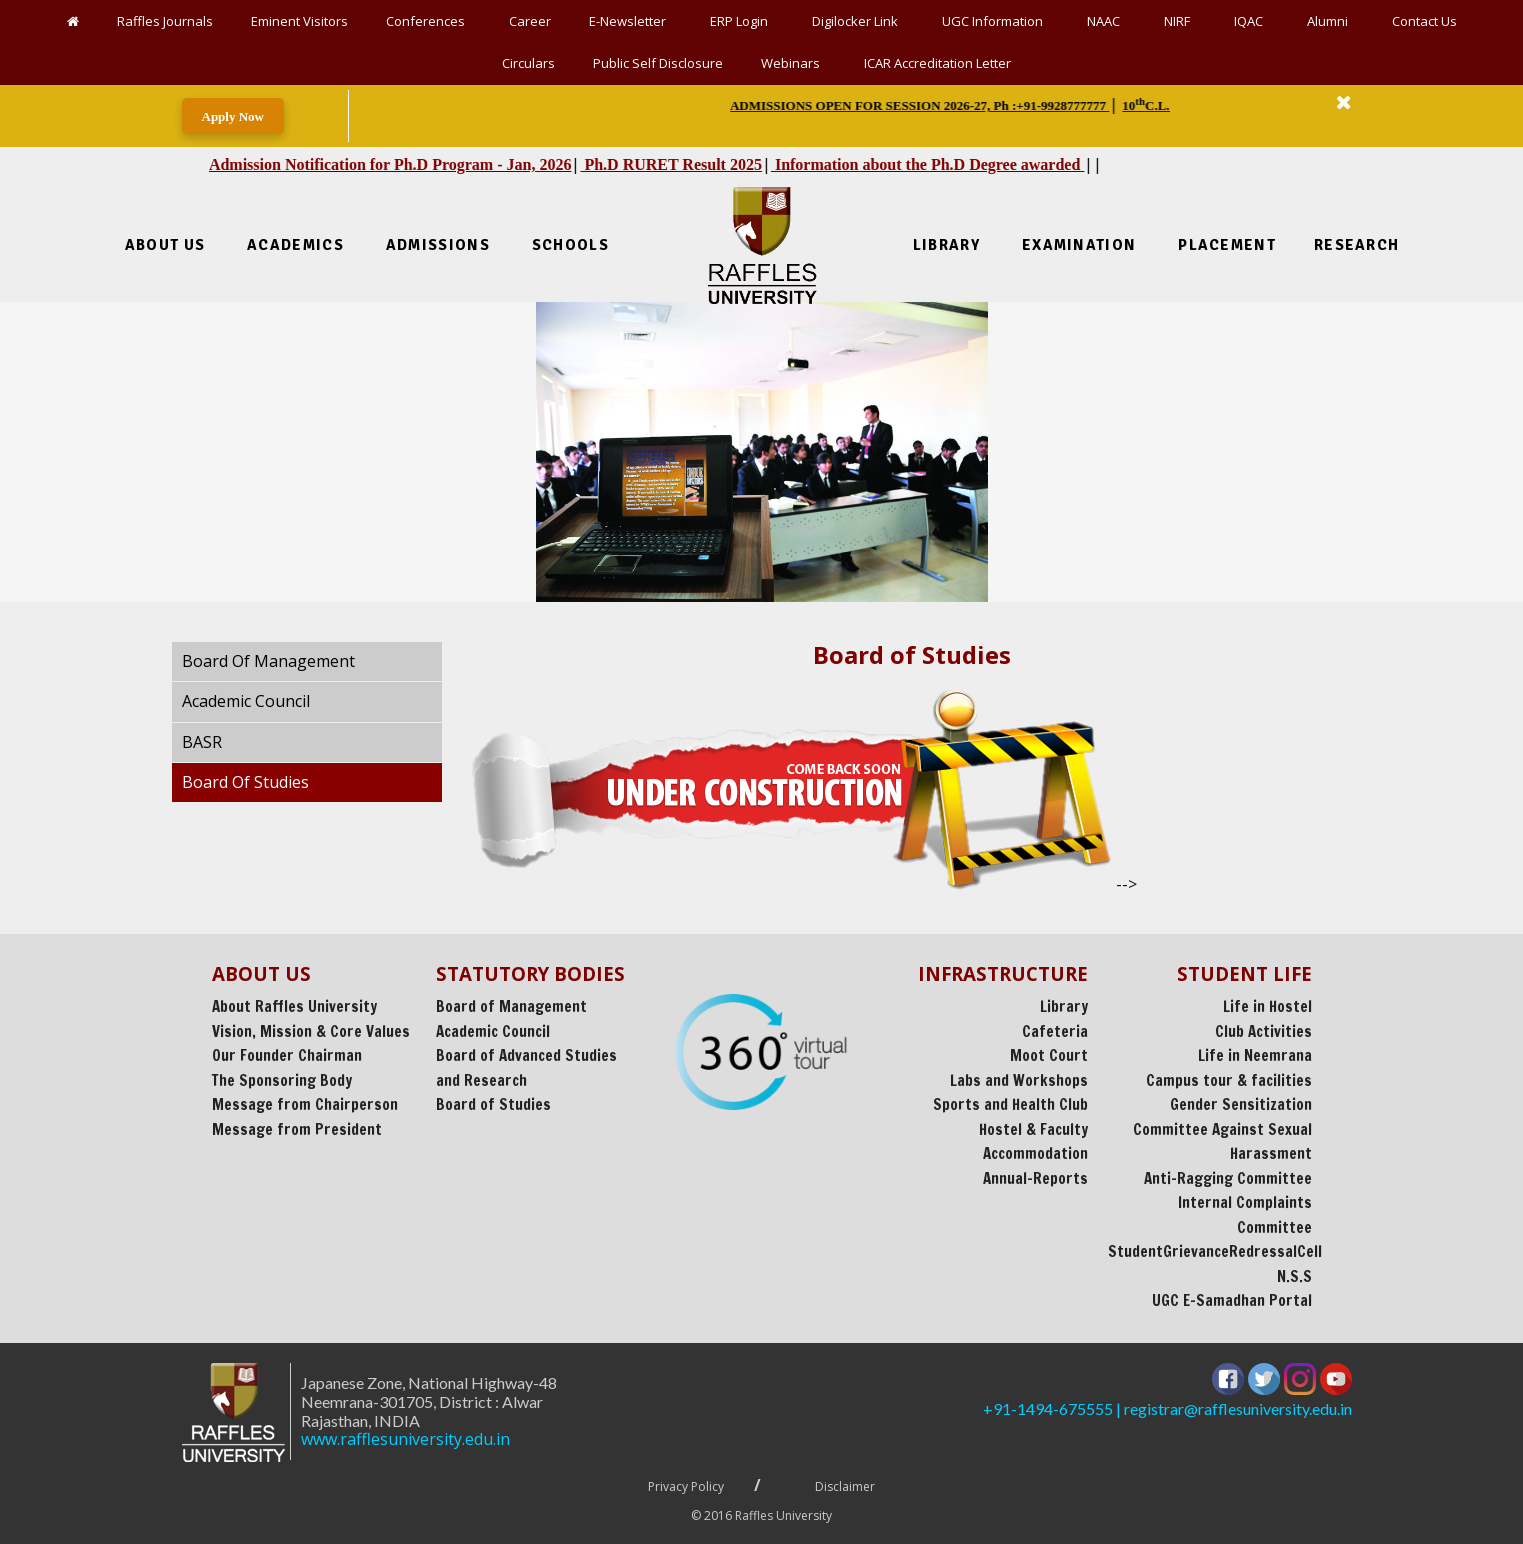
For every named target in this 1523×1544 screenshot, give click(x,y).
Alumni (1330, 21)
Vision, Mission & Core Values (311, 1031)
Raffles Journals (165, 21)
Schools (570, 245)
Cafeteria (1055, 1031)
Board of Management (511, 1006)
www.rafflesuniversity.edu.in (326, 1439)
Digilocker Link (858, 21)
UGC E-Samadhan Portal (1232, 1300)
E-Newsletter (630, 21)
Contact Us (1424, 21)
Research (1356, 245)
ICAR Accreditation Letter (937, 63)
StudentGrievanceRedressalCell (1215, 1251)
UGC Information (995, 21)
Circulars (528, 63)
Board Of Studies (245, 782)
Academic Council (246, 701)
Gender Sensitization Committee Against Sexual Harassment (1222, 1129)
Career (530, 21)
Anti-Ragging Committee (1228, 1178)
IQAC (1251, 21)
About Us (165, 245)
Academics (295, 245)
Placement (1227, 245)
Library (946, 245)
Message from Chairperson (305, 1104)
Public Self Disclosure (658, 63)
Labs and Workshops (1019, 1080)
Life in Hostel (1267, 1006)
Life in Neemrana (1255, 1055)
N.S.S (1294, 1276)
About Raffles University (294, 1006)
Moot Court (1049, 1055)
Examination (1079, 245)
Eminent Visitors (299, 21)
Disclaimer (845, 1486)
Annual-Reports (1035, 1178)
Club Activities (1263, 1031)
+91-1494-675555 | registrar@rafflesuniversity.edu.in (1167, 1408)
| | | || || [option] (957, 105)
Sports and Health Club (1010, 1104)
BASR (202, 742)
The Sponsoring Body (282, 1080)
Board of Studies (493, 1104)
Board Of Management (268, 661)
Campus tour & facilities (1229, 1080)
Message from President (297, 1129)
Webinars (793, 63)
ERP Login (742, 21)
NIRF (1180, 21)
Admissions (438, 245)
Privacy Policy (686, 1486)
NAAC (1106, 21)
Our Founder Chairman (287, 1055)
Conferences (428, 21)
